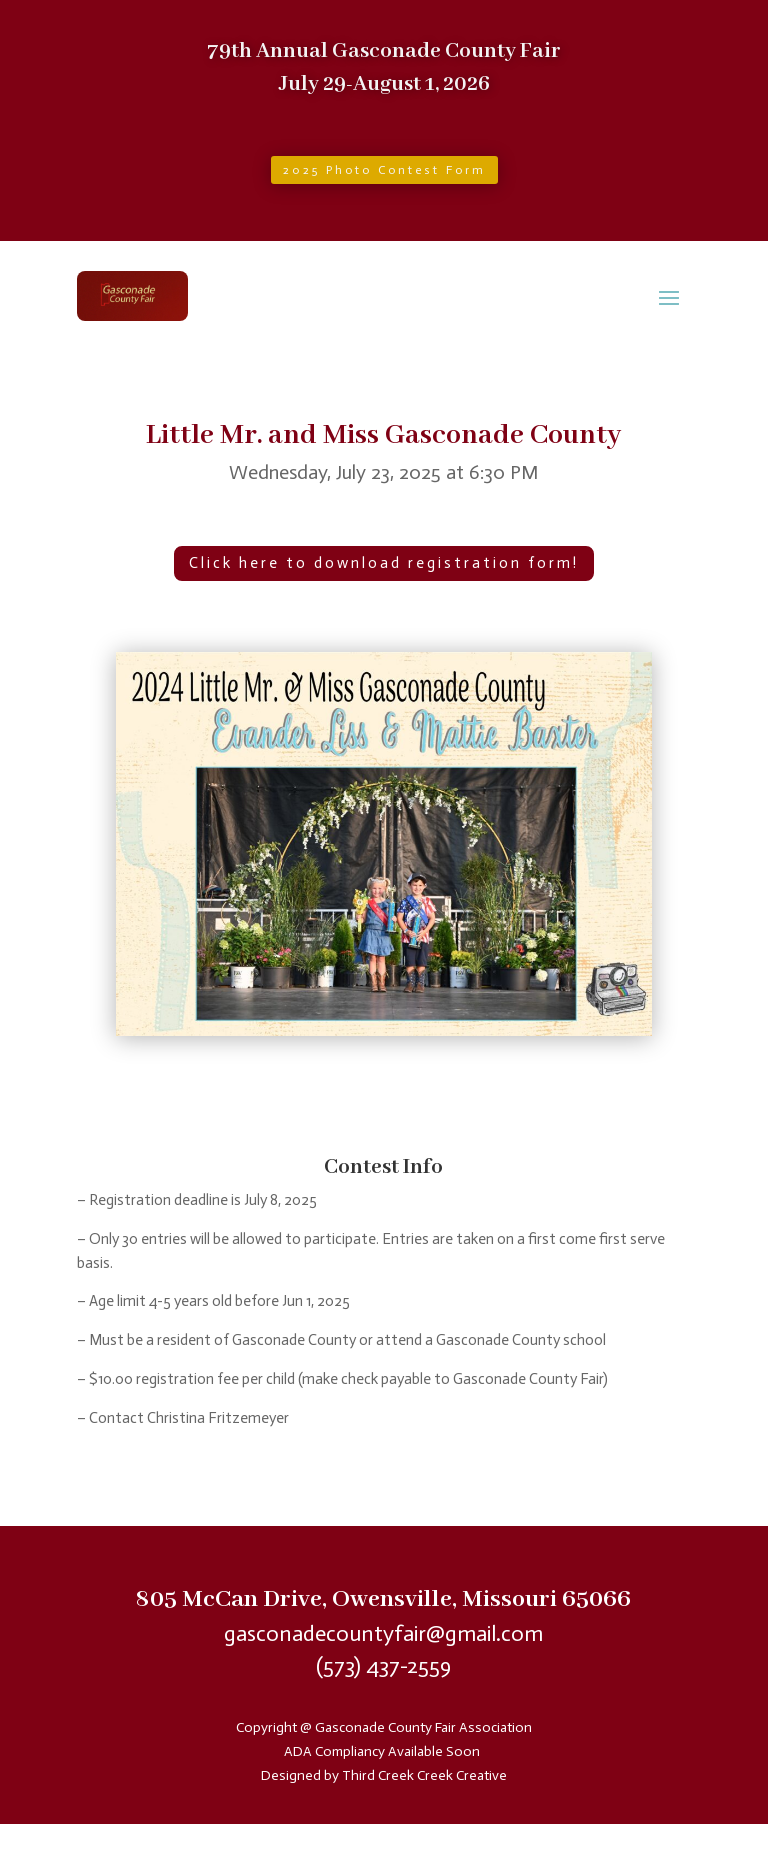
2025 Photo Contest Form (384, 170)
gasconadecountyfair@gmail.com (383, 1633)
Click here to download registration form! (384, 563)
